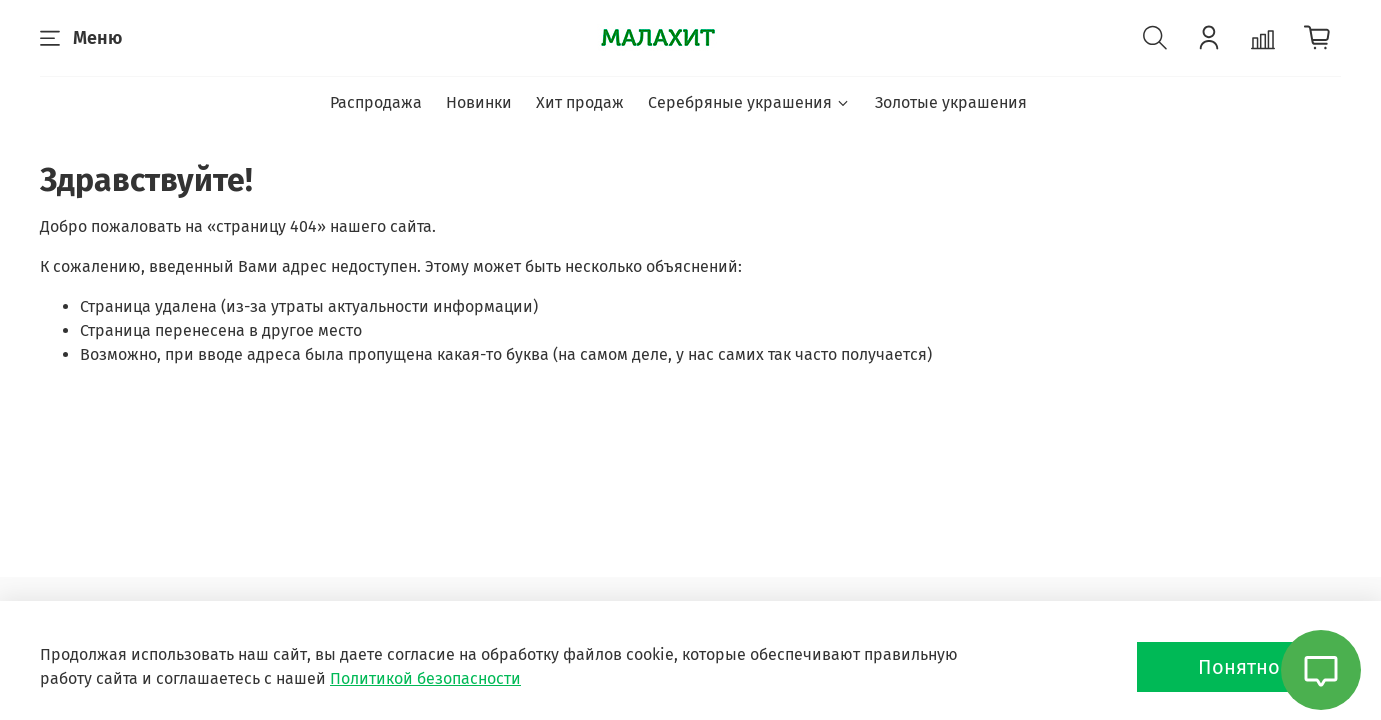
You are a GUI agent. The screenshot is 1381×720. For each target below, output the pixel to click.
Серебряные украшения (749, 102)
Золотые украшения (951, 102)
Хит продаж (580, 102)
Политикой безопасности (425, 678)
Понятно (1239, 667)
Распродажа (376, 102)
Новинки (479, 102)
